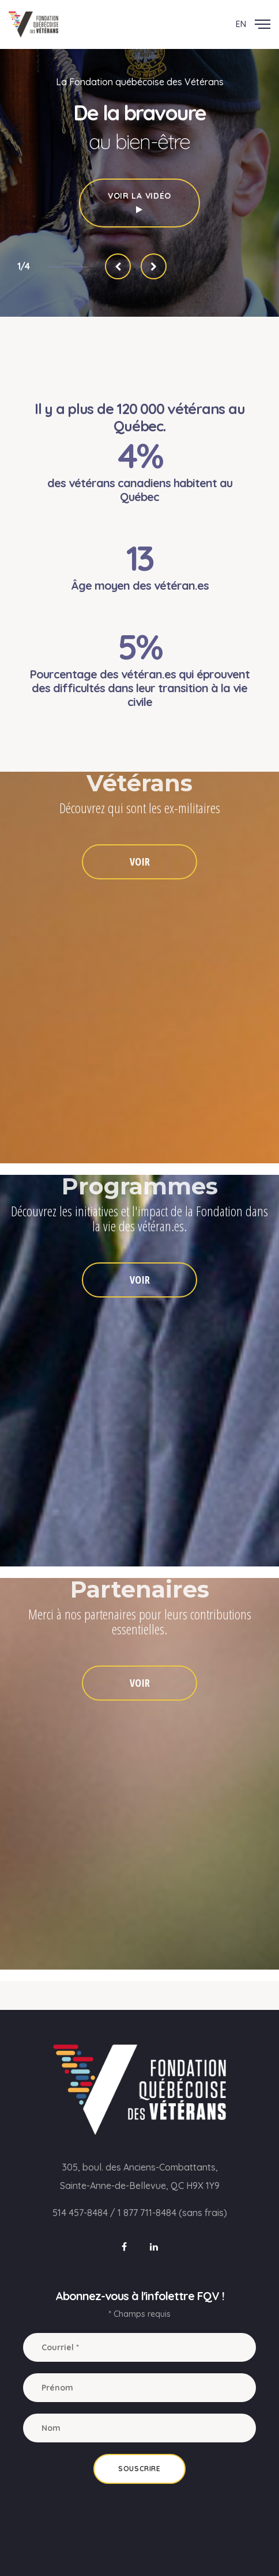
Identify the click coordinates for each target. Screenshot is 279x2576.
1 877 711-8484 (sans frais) (172, 2212)
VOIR (140, 861)
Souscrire (139, 2468)
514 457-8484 (80, 2212)
